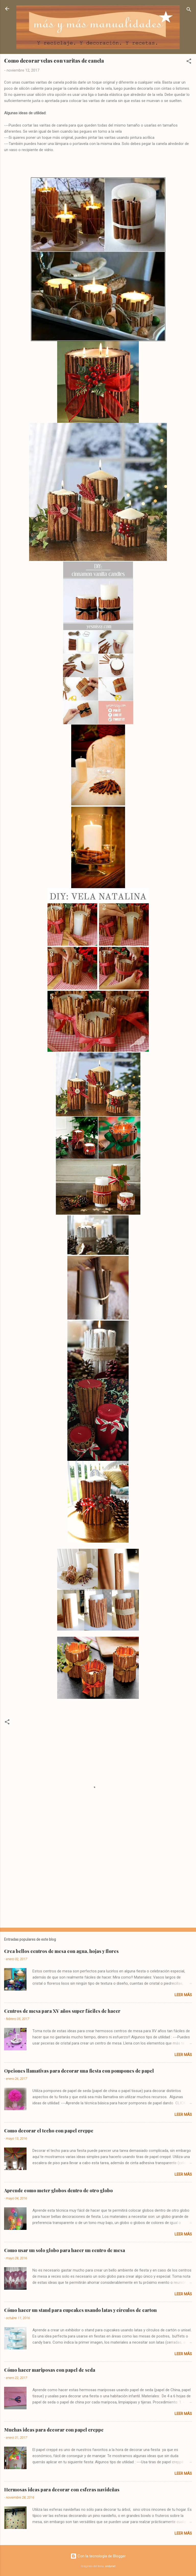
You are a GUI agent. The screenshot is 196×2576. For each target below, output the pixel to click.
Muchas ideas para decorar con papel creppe (54, 2430)
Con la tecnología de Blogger (98, 2556)
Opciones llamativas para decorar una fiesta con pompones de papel (79, 2071)
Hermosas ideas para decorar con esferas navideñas (61, 2490)
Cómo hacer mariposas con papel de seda (49, 2370)
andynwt (110, 2566)
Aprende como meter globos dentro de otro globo (58, 2190)
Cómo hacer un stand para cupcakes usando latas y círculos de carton (80, 2310)
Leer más (183, 1995)
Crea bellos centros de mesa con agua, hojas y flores (61, 1951)
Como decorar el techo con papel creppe (48, 2131)
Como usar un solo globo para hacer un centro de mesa (64, 2250)
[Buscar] (189, 10)
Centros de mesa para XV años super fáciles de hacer (62, 2011)
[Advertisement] (98, 1883)
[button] (189, 62)
